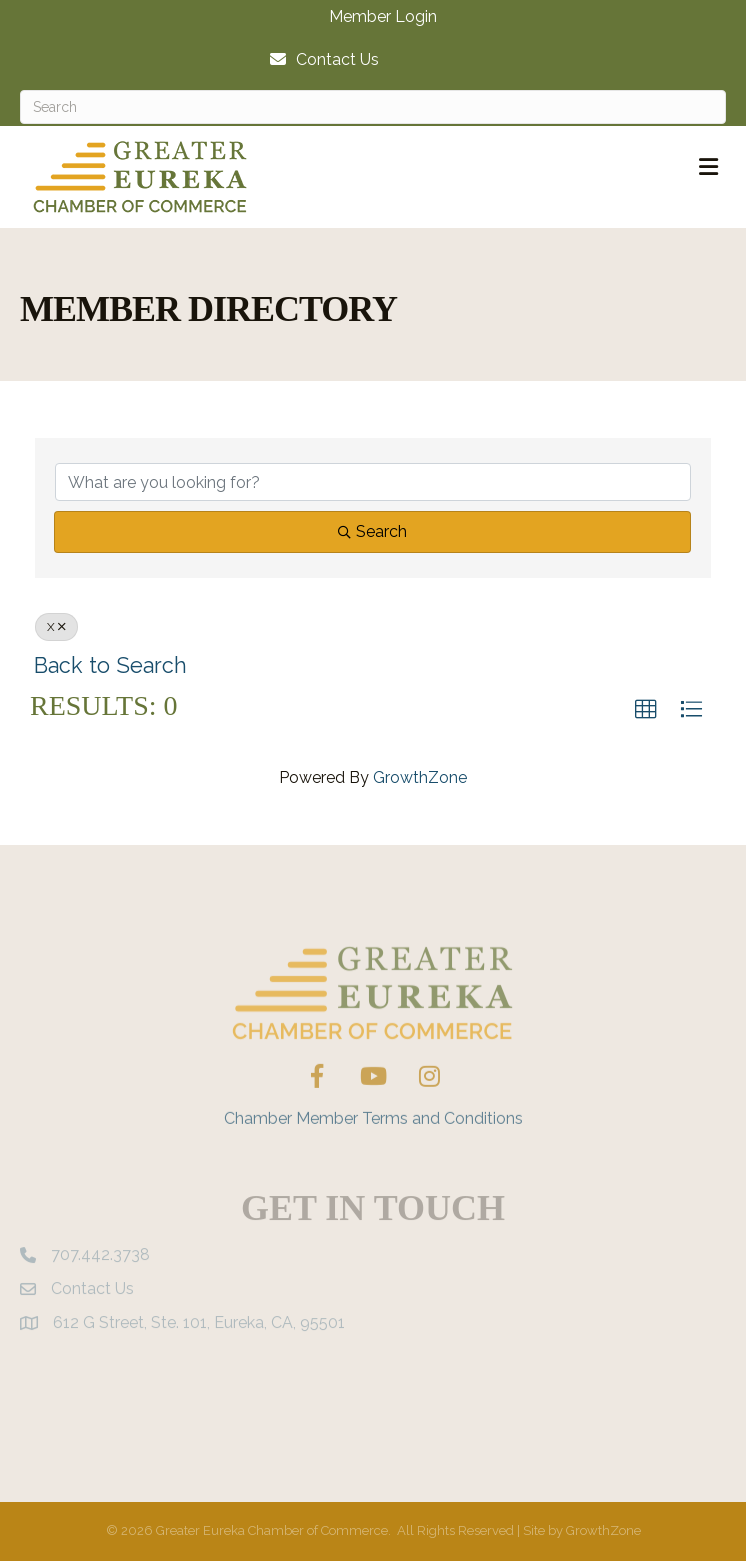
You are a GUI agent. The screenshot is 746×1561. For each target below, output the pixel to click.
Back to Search (110, 665)
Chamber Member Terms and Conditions (373, 1137)
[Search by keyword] (373, 482)
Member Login (383, 17)
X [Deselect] (56, 627)
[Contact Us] (319, 59)
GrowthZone (420, 777)
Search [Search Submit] (372, 531)
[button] (646, 710)
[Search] (373, 107)
